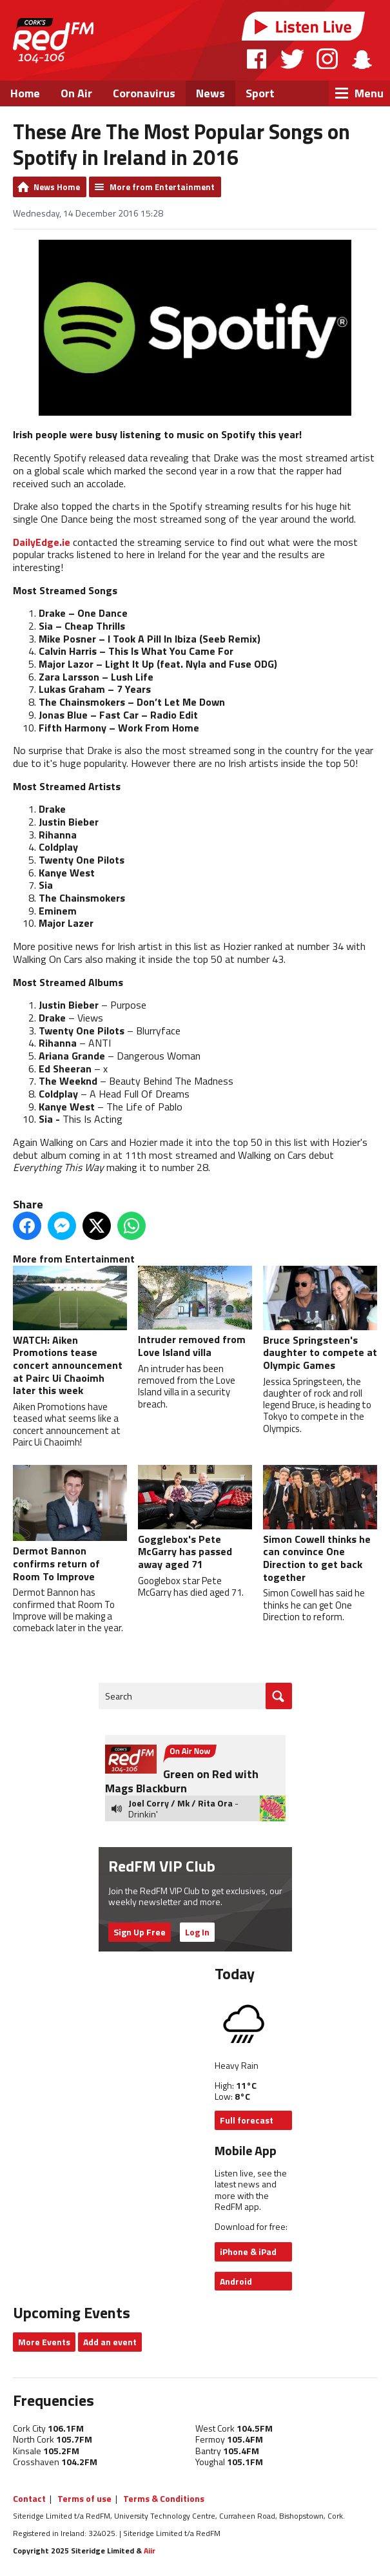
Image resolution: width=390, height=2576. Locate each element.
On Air (76, 93)
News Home (57, 186)
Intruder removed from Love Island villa (195, 1313)
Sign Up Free (139, 1932)
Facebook (257, 58)
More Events (44, 2341)
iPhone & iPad (248, 2251)
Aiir (149, 2550)
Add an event (110, 2341)
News (210, 93)
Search (118, 1695)
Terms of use (84, 2498)
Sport (260, 93)
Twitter (292, 58)
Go (279, 1696)
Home (25, 93)
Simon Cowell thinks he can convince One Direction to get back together (320, 1525)
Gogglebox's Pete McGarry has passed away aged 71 (195, 1518)
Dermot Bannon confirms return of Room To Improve (70, 1524)
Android (236, 2281)
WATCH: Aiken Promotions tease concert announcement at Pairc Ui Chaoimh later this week (70, 1332)
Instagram (327, 58)
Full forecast (246, 2120)
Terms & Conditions (163, 2498)
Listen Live (304, 26)
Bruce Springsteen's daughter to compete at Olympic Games (320, 1319)
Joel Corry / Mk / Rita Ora (180, 1803)
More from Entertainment (162, 186)
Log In (197, 1932)
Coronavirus (144, 93)
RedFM (53, 40)
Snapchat (361, 58)
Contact (29, 2498)
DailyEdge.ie (41, 542)
